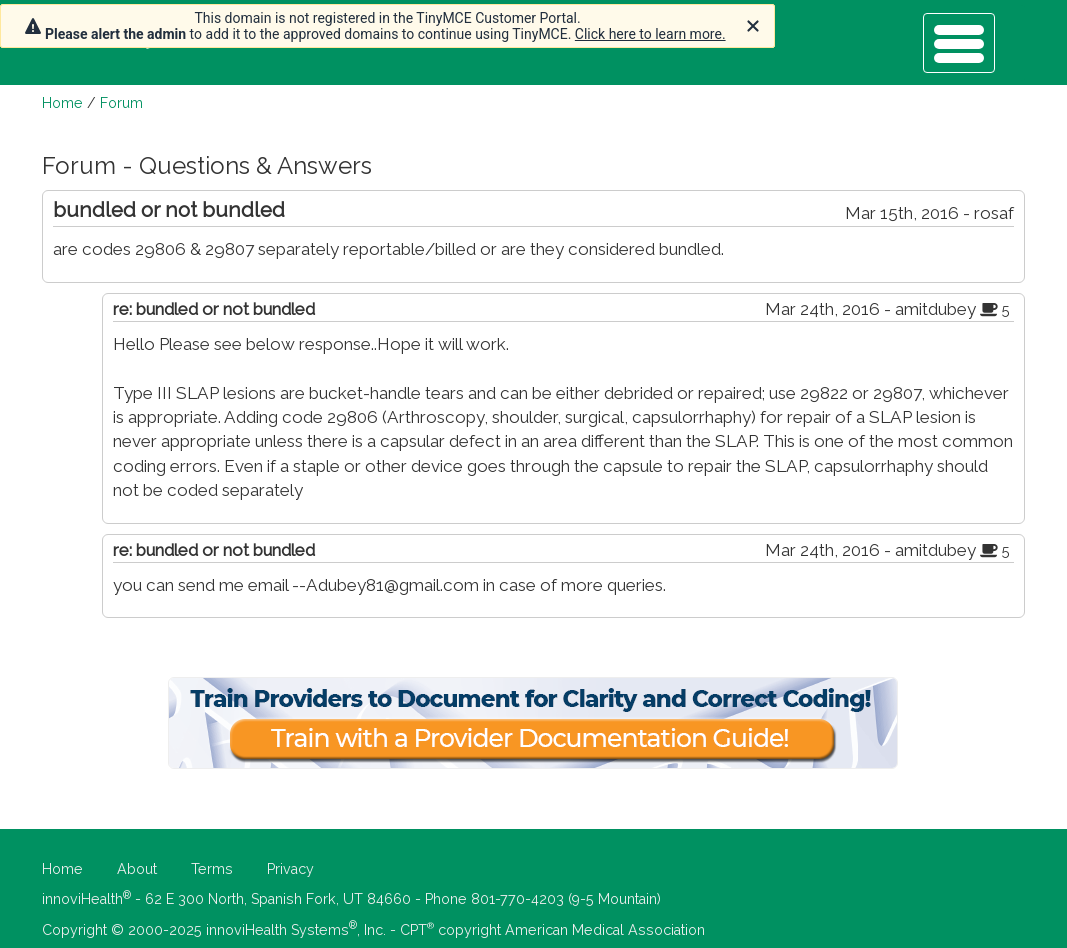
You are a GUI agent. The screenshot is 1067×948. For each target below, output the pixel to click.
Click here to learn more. (650, 34)
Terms (212, 869)
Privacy (290, 869)
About (137, 869)
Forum (121, 103)
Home (62, 103)
